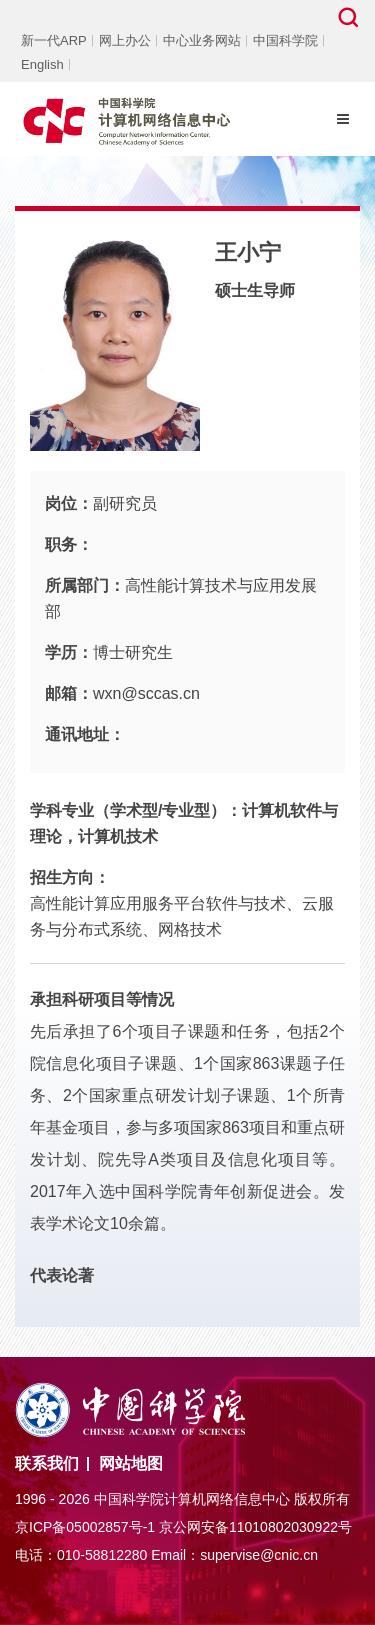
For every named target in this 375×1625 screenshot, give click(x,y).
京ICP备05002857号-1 (85, 1527)
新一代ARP (54, 40)
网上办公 (125, 40)
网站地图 (131, 1463)
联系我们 (47, 1463)
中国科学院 (285, 40)
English (42, 64)
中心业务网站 (202, 40)
